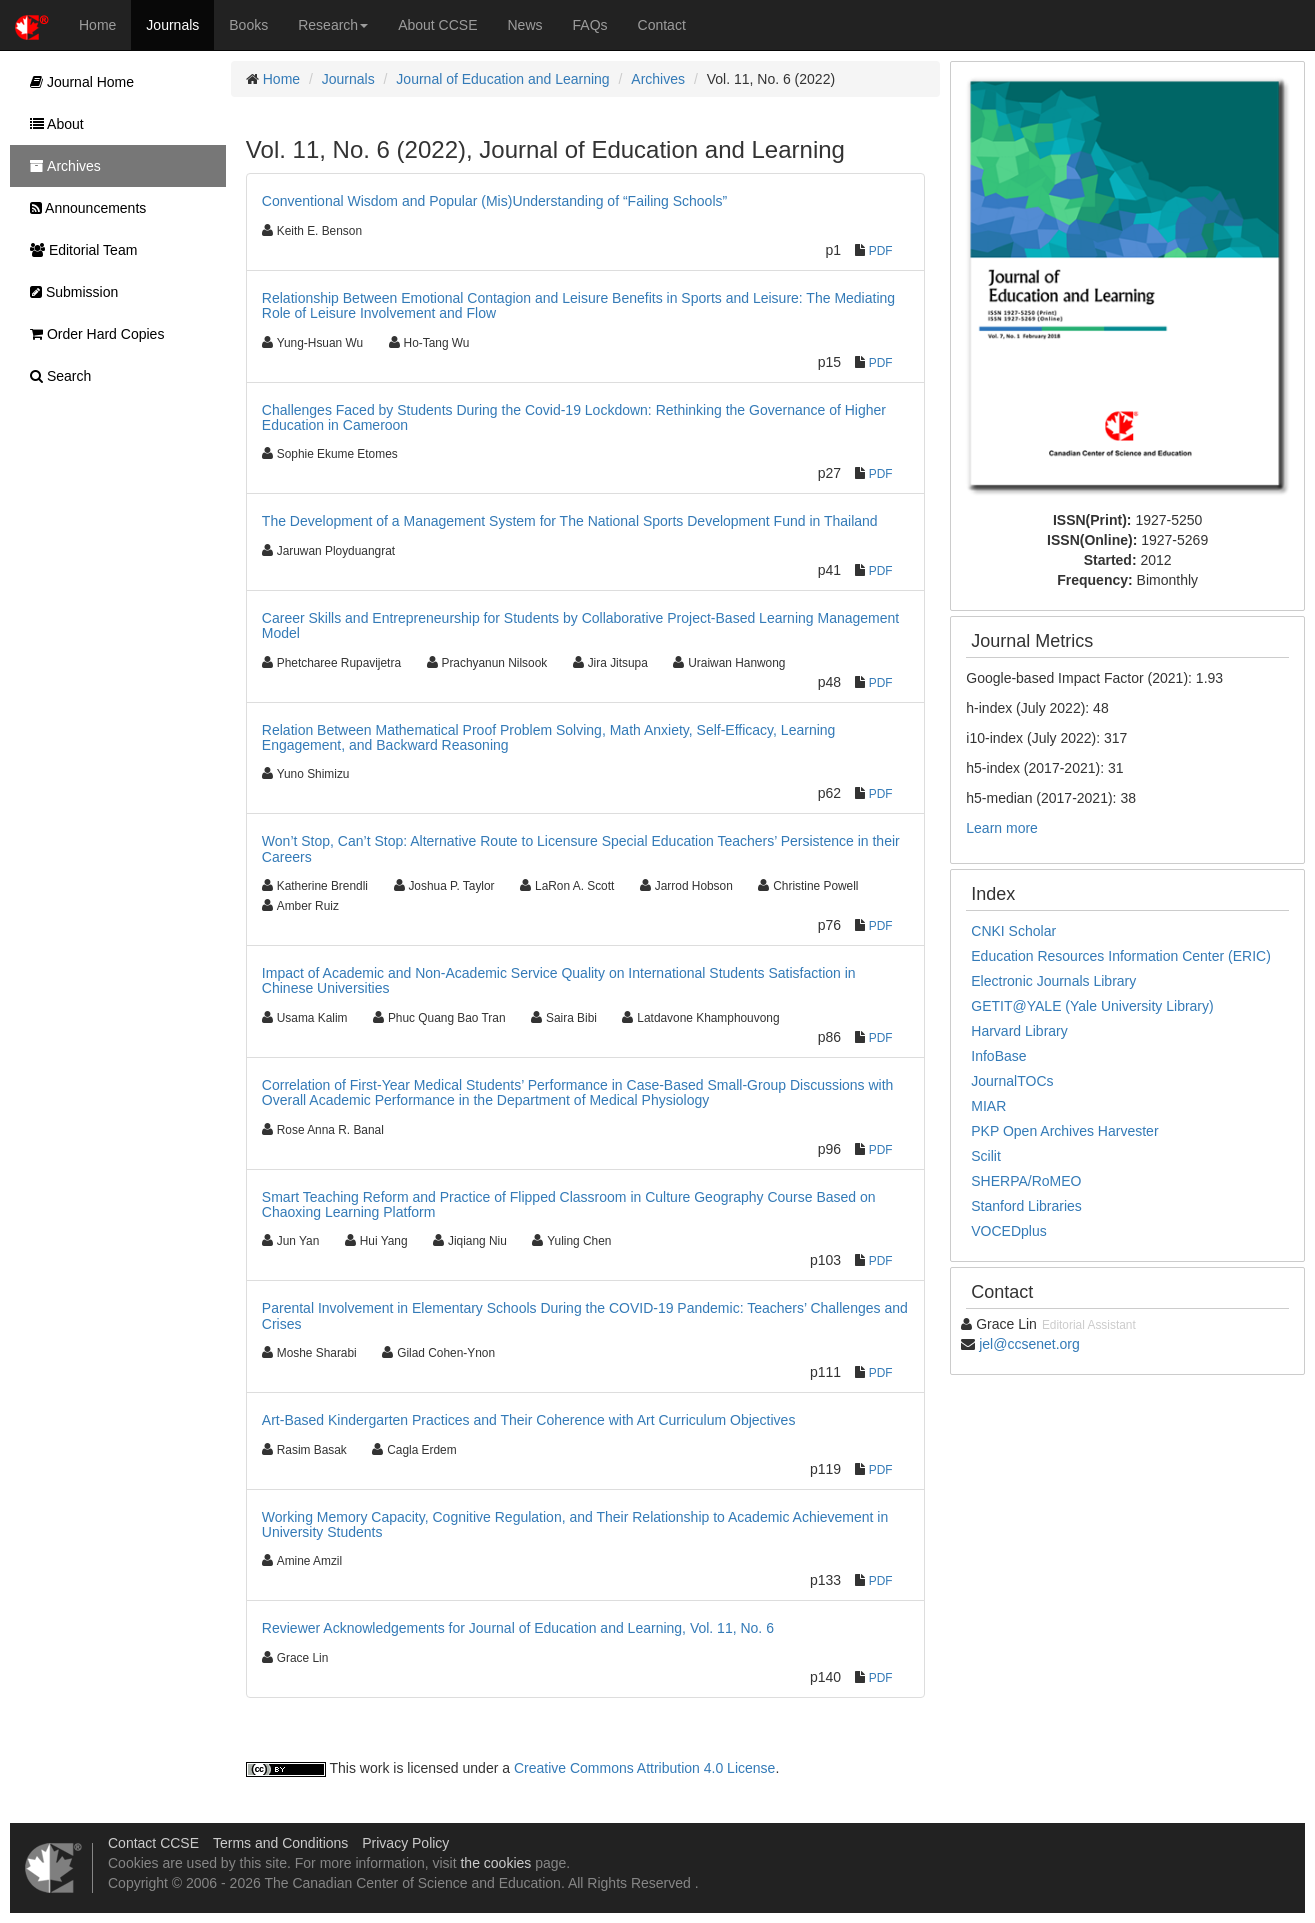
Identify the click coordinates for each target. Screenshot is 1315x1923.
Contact (662, 25)
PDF (881, 251)
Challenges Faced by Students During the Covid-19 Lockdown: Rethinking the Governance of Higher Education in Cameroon (574, 417)
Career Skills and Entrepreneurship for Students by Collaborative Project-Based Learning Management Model (580, 625)
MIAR (988, 1106)
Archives (658, 79)
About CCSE (437, 25)
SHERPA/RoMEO (1026, 1181)
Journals (172, 25)
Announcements (83, 208)
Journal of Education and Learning (502, 79)
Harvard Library (1019, 1031)
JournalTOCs (1012, 1081)
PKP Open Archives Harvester (1064, 1131)
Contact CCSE (153, 1843)
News (525, 25)
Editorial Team (78, 250)
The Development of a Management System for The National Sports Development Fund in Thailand (570, 521)
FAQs (590, 25)
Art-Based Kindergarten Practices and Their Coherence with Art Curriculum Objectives (529, 1420)
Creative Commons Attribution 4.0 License (644, 1768)
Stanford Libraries (1026, 1206)
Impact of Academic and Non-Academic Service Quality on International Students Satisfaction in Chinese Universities (559, 980)
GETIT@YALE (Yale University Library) (1092, 1006)
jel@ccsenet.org (1029, 1344)
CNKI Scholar (1013, 931)
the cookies (495, 1863)
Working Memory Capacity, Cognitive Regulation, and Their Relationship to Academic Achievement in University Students (575, 1524)
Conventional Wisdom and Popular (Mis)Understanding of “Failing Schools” (494, 201)
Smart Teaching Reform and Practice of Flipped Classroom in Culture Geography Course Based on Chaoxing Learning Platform (569, 1204)
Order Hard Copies (92, 334)
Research (333, 25)
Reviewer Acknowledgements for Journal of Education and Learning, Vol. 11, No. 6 (518, 1628)
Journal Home (77, 82)
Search (55, 376)
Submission (69, 292)
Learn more (1002, 828)
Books (248, 25)
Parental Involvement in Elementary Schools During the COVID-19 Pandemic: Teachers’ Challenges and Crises (585, 1315)
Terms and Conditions (280, 1843)
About (52, 124)
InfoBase (998, 1056)
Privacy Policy (405, 1843)
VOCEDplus (1008, 1231)
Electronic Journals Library (1053, 981)
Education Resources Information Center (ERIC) (1121, 956)
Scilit (986, 1156)
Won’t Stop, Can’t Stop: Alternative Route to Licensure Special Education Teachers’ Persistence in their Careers (581, 848)
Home (97, 25)
